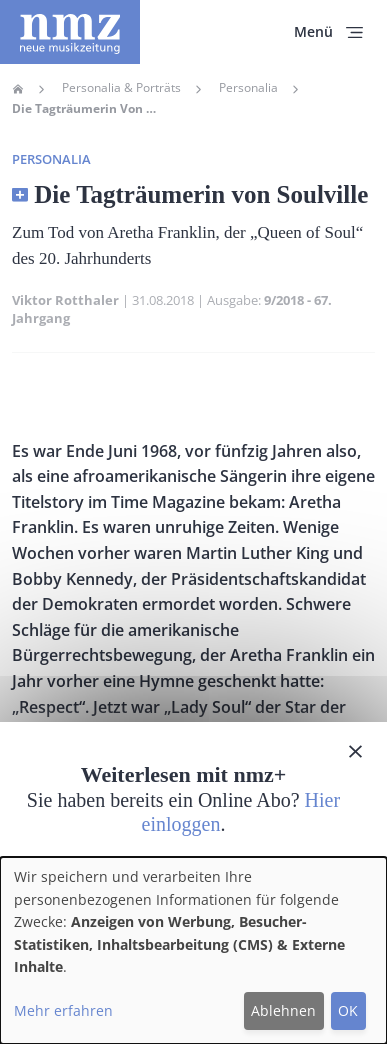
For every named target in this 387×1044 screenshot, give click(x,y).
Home (18, 89)
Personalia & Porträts (121, 88)
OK (348, 1010)
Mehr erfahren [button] (63, 1010)
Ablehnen (283, 1010)
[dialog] (193, 950)
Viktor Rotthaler (65, 300)
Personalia (248, 88)
